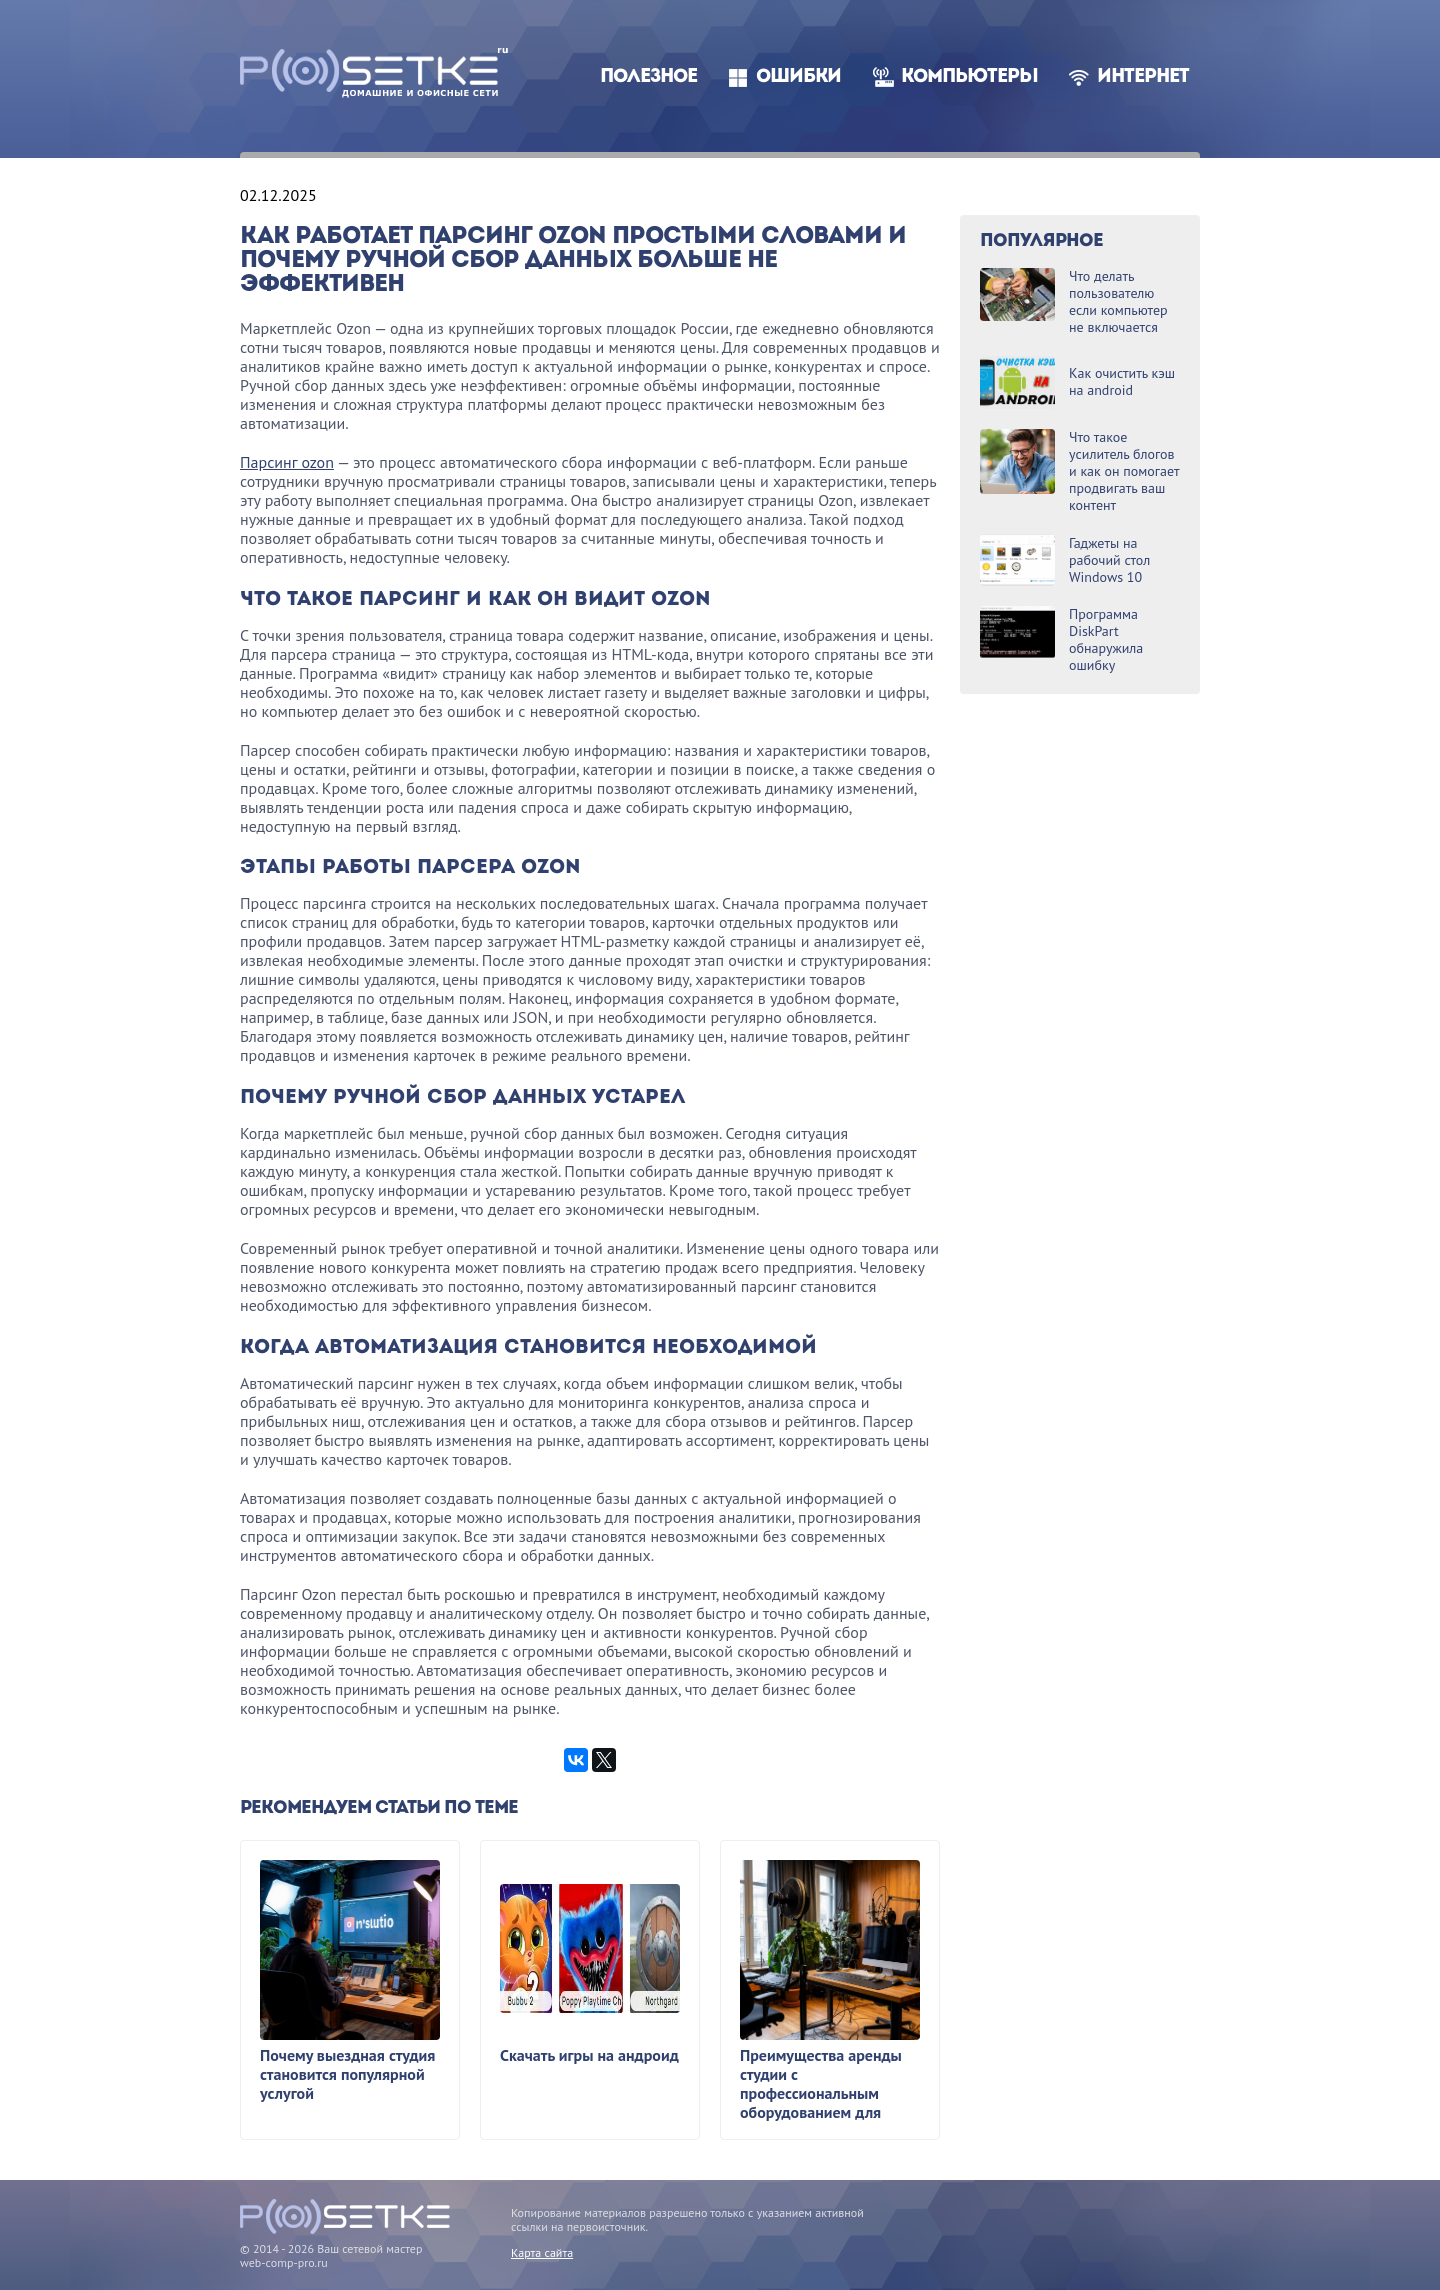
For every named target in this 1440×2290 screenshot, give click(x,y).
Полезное (648, 77)
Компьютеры (969, 77)
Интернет (1143, 77)
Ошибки (798, 77)
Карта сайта (542, 2252)
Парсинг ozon (287, 462)
